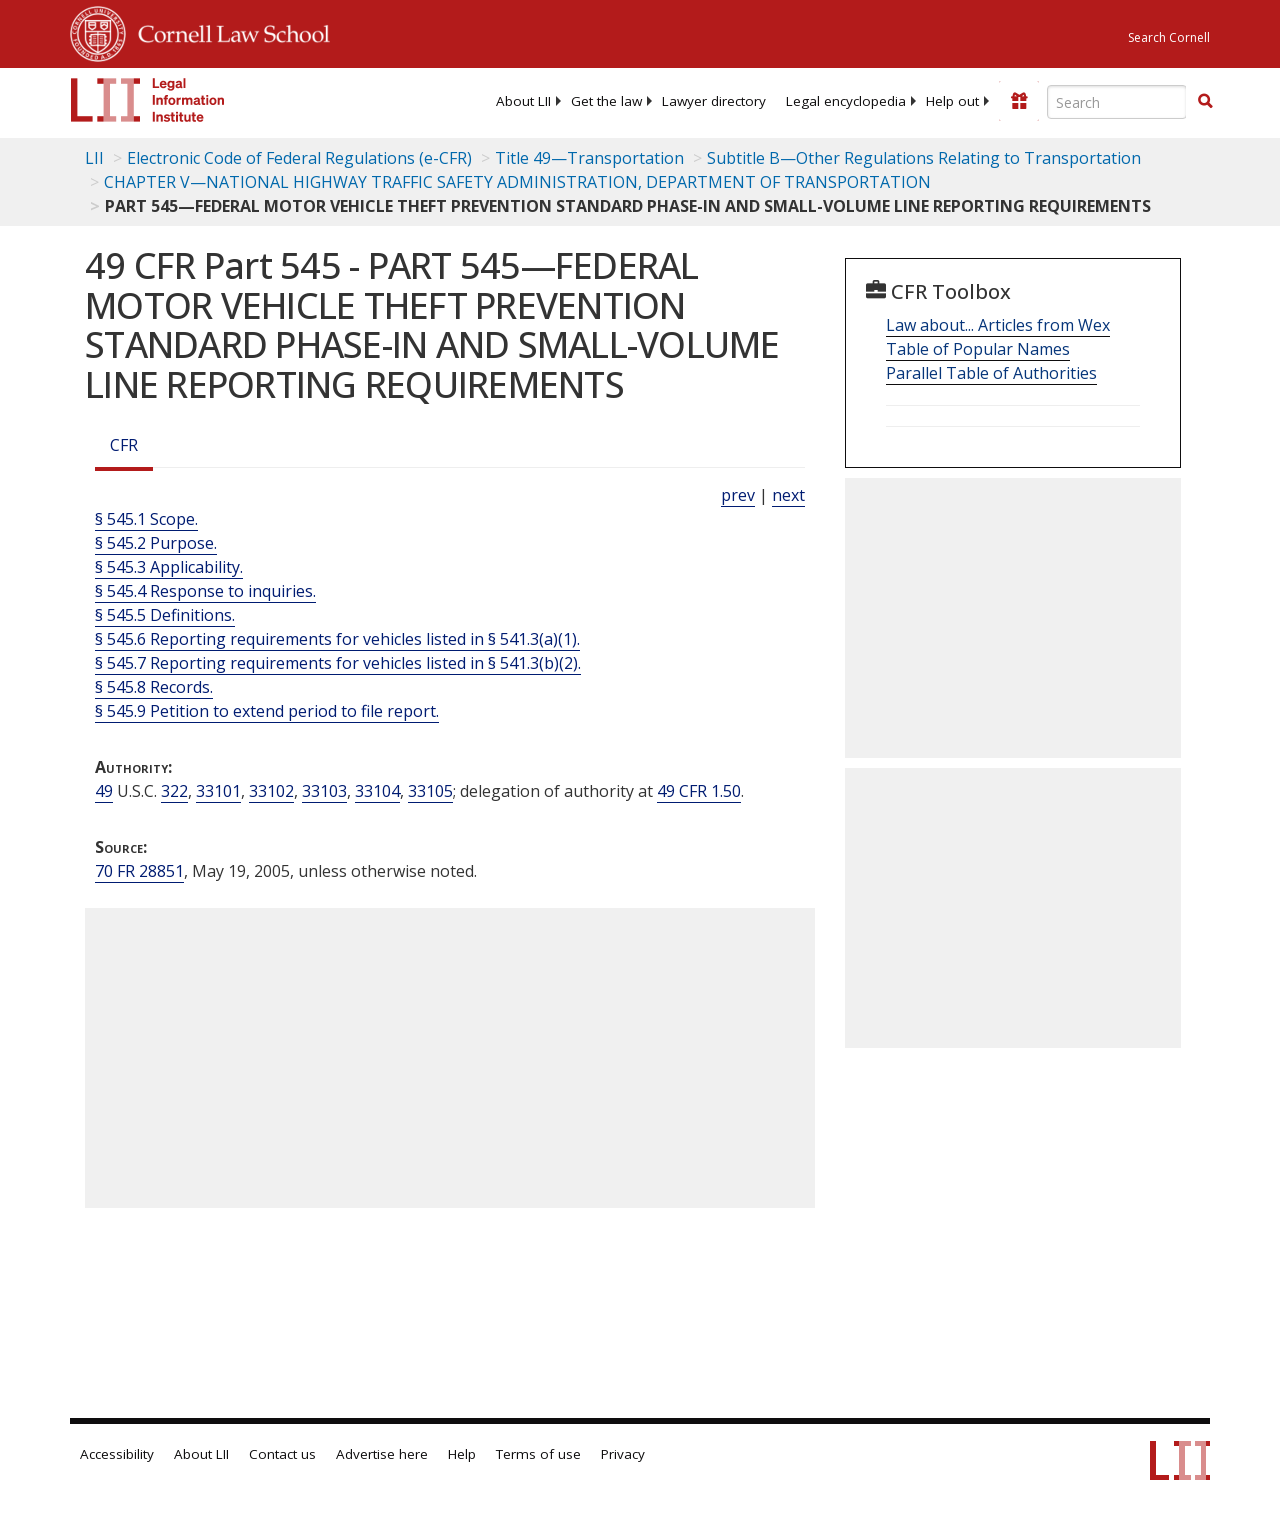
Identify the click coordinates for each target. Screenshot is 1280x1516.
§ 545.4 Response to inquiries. (205, 591)
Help (462, 1454)
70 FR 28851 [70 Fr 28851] (139, 871)
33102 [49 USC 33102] (271, 791)
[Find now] (1205, 102)
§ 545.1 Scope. (146, 519)
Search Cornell (1169, 37)
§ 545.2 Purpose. (156, 543)
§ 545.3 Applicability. (169, 567)
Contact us (282, 1454)
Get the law (606, 101)
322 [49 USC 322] (174, 791)
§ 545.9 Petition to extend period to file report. (267, 711)
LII (94, 158)
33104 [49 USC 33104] (377, 791)
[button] (1205, 101)
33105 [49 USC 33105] (430, 791)
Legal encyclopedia (846, 101)
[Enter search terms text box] (1117, 102)
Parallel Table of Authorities (991, 373)
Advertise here (382, 1454)
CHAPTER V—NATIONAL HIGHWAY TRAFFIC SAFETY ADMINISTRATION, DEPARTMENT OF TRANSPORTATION (517, 182)
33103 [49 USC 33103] (324, 791)
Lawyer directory (714, 101)
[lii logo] (148, 100)
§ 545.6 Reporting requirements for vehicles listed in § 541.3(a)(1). (337, 639)
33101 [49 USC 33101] (218, 791)
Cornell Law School (228, 31)
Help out (952, 101)
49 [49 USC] (104, 791)
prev (738, 495)
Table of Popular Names (978, 349)
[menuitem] (523, 101)
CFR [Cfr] (124, 445)
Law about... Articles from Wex (998, 325)
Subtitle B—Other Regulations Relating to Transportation (924, 158)
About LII (523, 101)
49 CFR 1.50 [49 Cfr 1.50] (699, 791)
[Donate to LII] (1019, 101)
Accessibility (117, 1454)
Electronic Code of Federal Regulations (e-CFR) (299, 158)
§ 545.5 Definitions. (165, 615)
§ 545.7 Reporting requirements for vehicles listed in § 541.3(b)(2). (338, 663)
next (788, 495)
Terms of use (538, 1454)
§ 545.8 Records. (154, 687)
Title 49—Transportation (589, 158)
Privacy (623, 1454)
